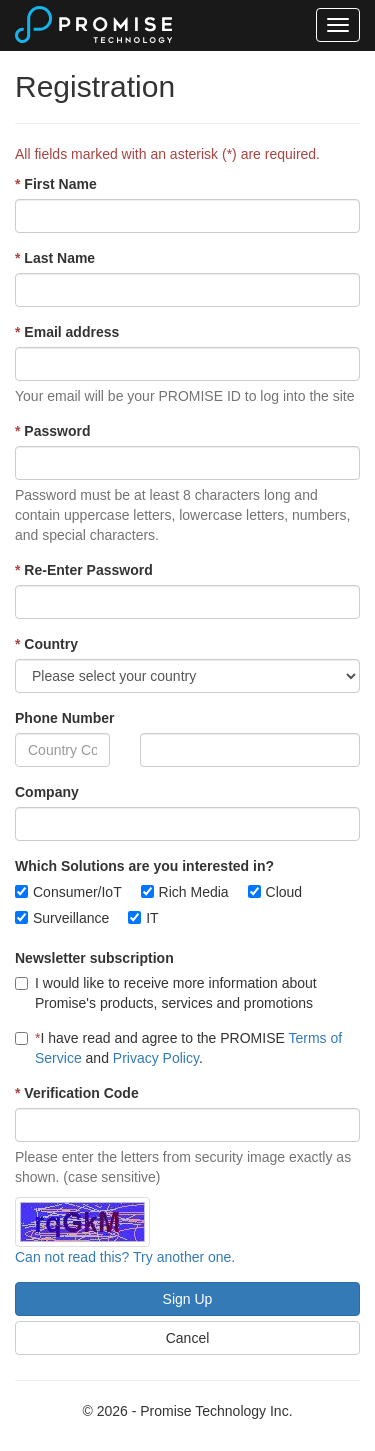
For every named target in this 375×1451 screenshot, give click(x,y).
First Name (56, 184)
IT (152, 918)
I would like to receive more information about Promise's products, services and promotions (166, 993)
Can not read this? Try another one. (125, 1257)
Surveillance (71, 918)
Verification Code (77, 1093)
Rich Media (194, 892)
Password (52, 431)
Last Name (55, 258)
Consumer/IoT (77, 892)
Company (47, 792)
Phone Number (65, 718)
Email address (67, 332)
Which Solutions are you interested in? (144, 866)
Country (46, 644)
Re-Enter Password (84, 570)
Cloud (284, 892)
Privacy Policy (156, 1058)
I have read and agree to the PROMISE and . (178, 1048)
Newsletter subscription (94, 958)
